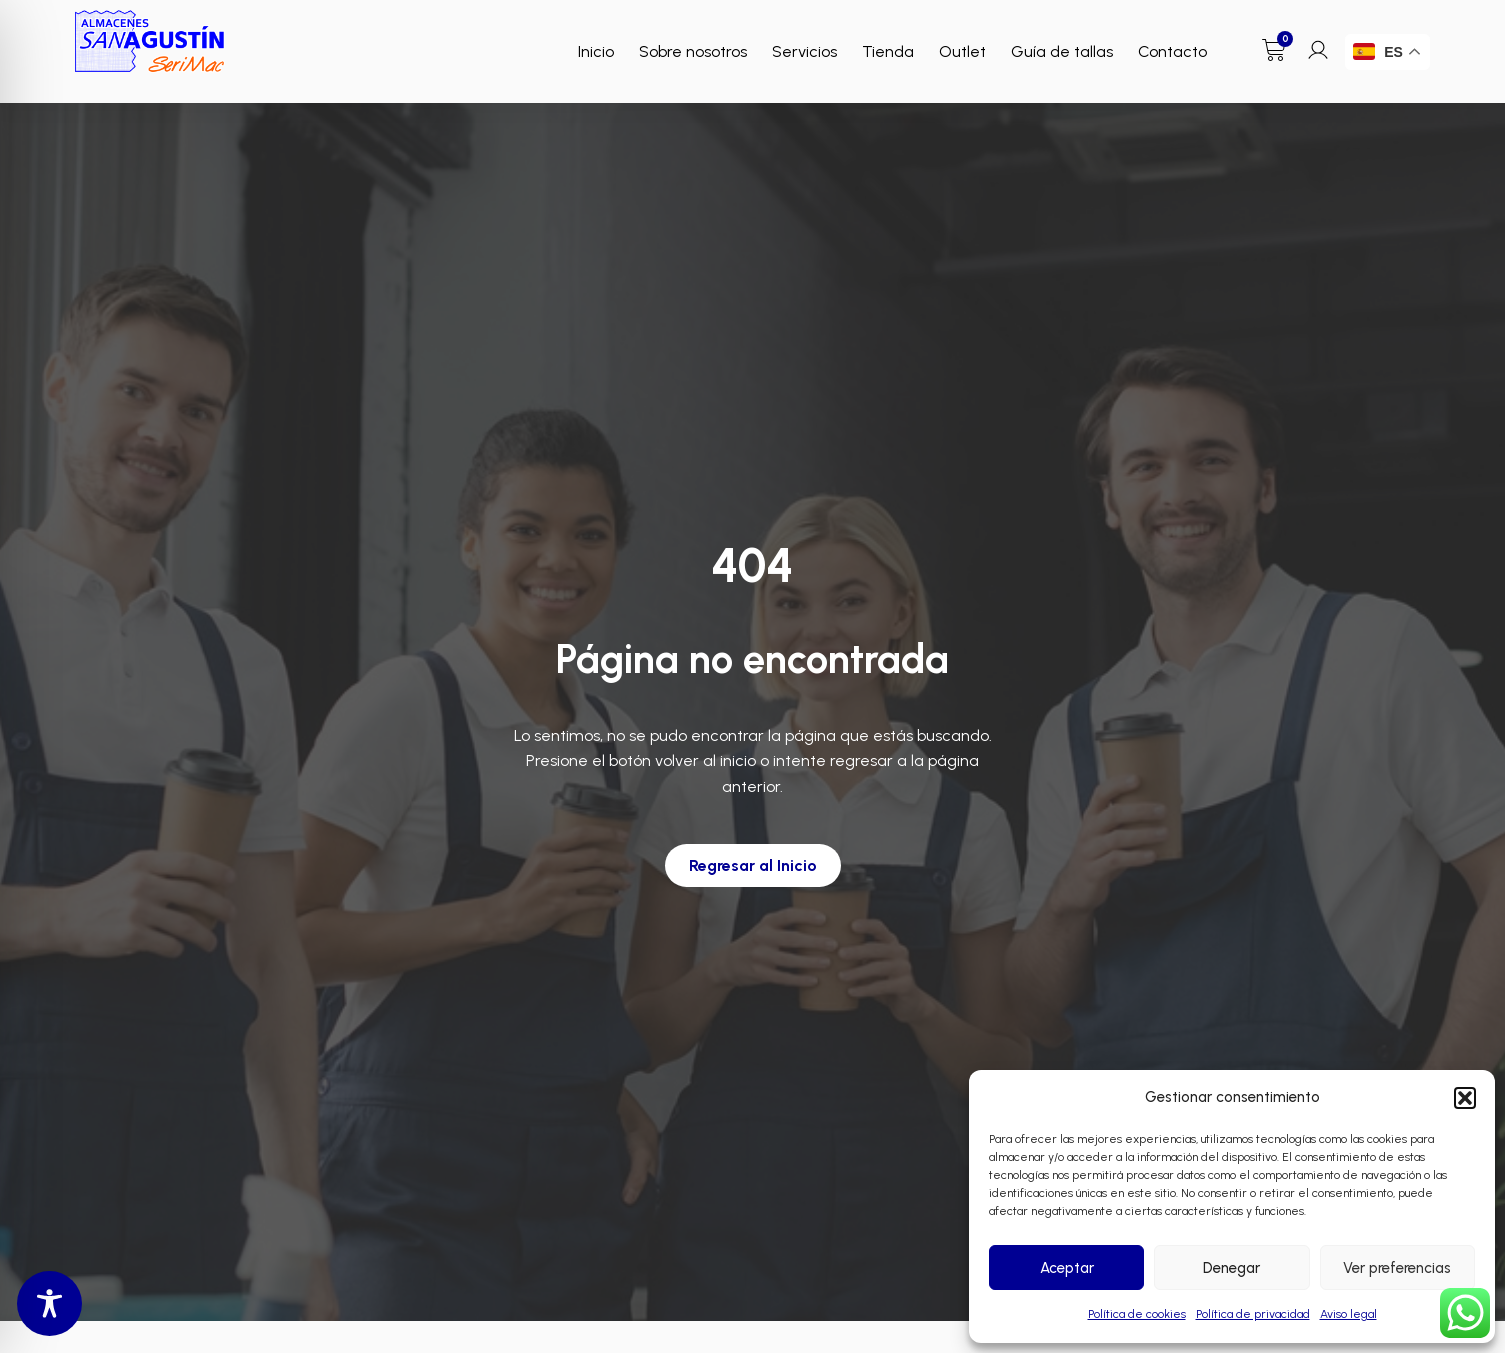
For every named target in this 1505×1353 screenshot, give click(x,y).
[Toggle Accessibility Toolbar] (49, 1303)
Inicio (596, 51)
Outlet (962, 51)
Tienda (888, 51)
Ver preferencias (1397, 1268)
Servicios (804, 51)
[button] (1465, 1098)
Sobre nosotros (693, 51)
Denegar (1231, 1268)
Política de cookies (1137, 1314)
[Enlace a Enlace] (150, 41)
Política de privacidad (1253, 1314)
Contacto (1172, 51)
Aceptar (1067, 1268)
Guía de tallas (1062, 51)
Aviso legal (1348, 1314)
